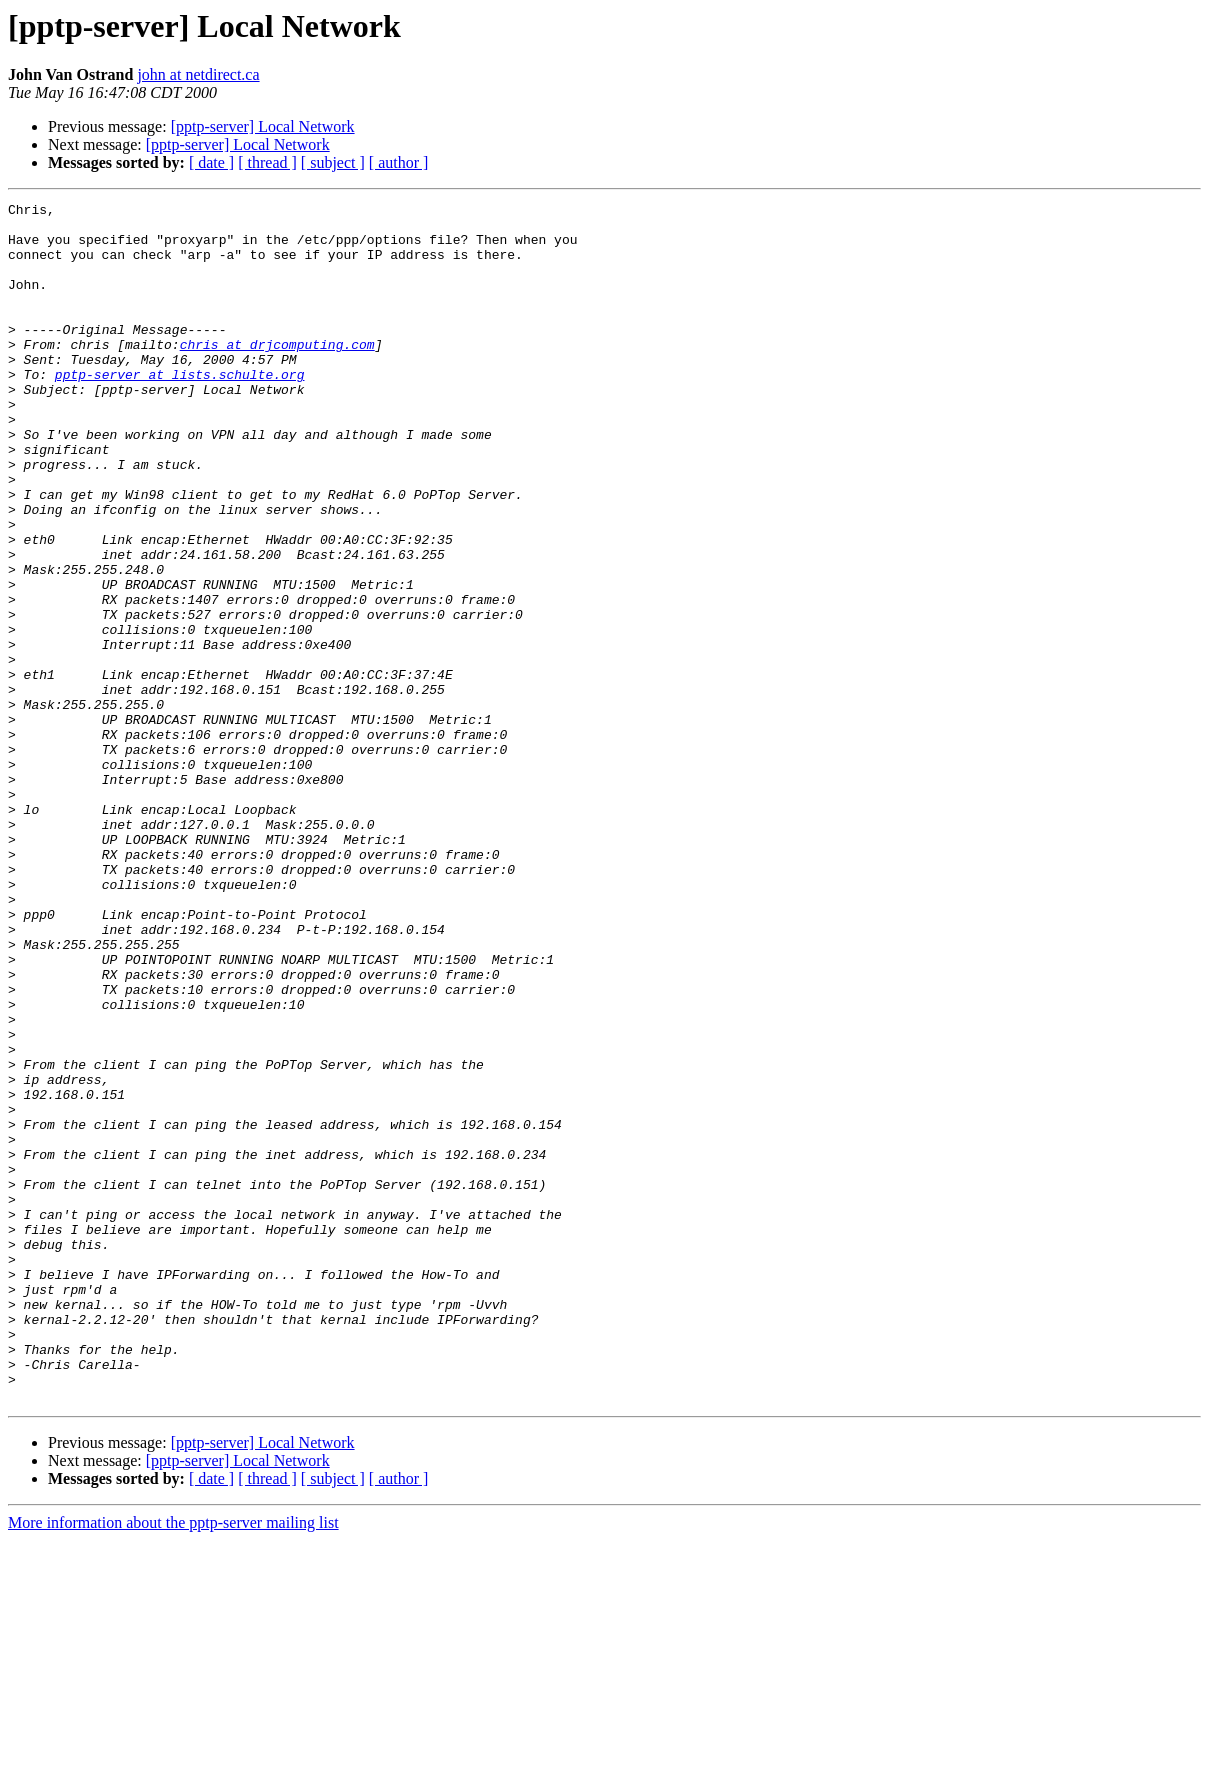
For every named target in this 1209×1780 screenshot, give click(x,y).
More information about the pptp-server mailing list (173, 1762)
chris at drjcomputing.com (277, 374)
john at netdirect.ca (198, 74)
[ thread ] (267, 162)
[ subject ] (333, 162)
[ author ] (399, 162)
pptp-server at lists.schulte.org (180, 410)
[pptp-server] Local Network (263, 126)
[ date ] (211, 162)
